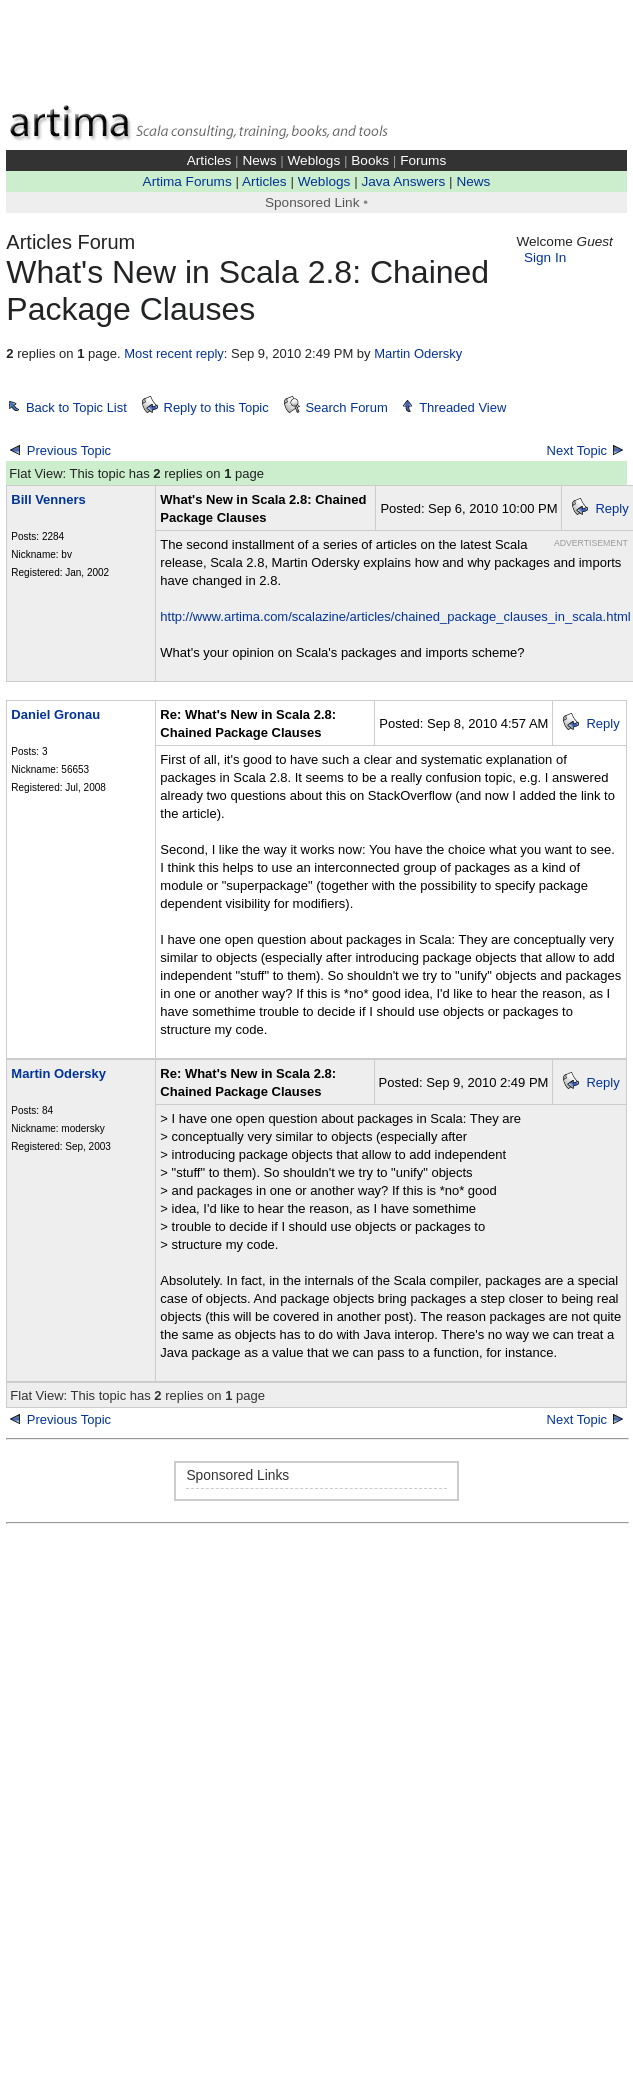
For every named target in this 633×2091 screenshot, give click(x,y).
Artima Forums (187, 181)
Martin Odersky (418, 353)
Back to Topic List (76, 407)
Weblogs (314, 160)
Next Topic (577, 450)
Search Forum (346, 407)
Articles (209, 160)
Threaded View (462, 407)
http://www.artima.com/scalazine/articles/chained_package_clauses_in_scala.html (395, 616)
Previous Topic (69, 450)
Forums (423, 160)
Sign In (545, 257)
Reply (611, 508)
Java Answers (403, 181)
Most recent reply (174, 353)
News (259, 160)
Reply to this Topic (216, 407)
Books (370, 160)
